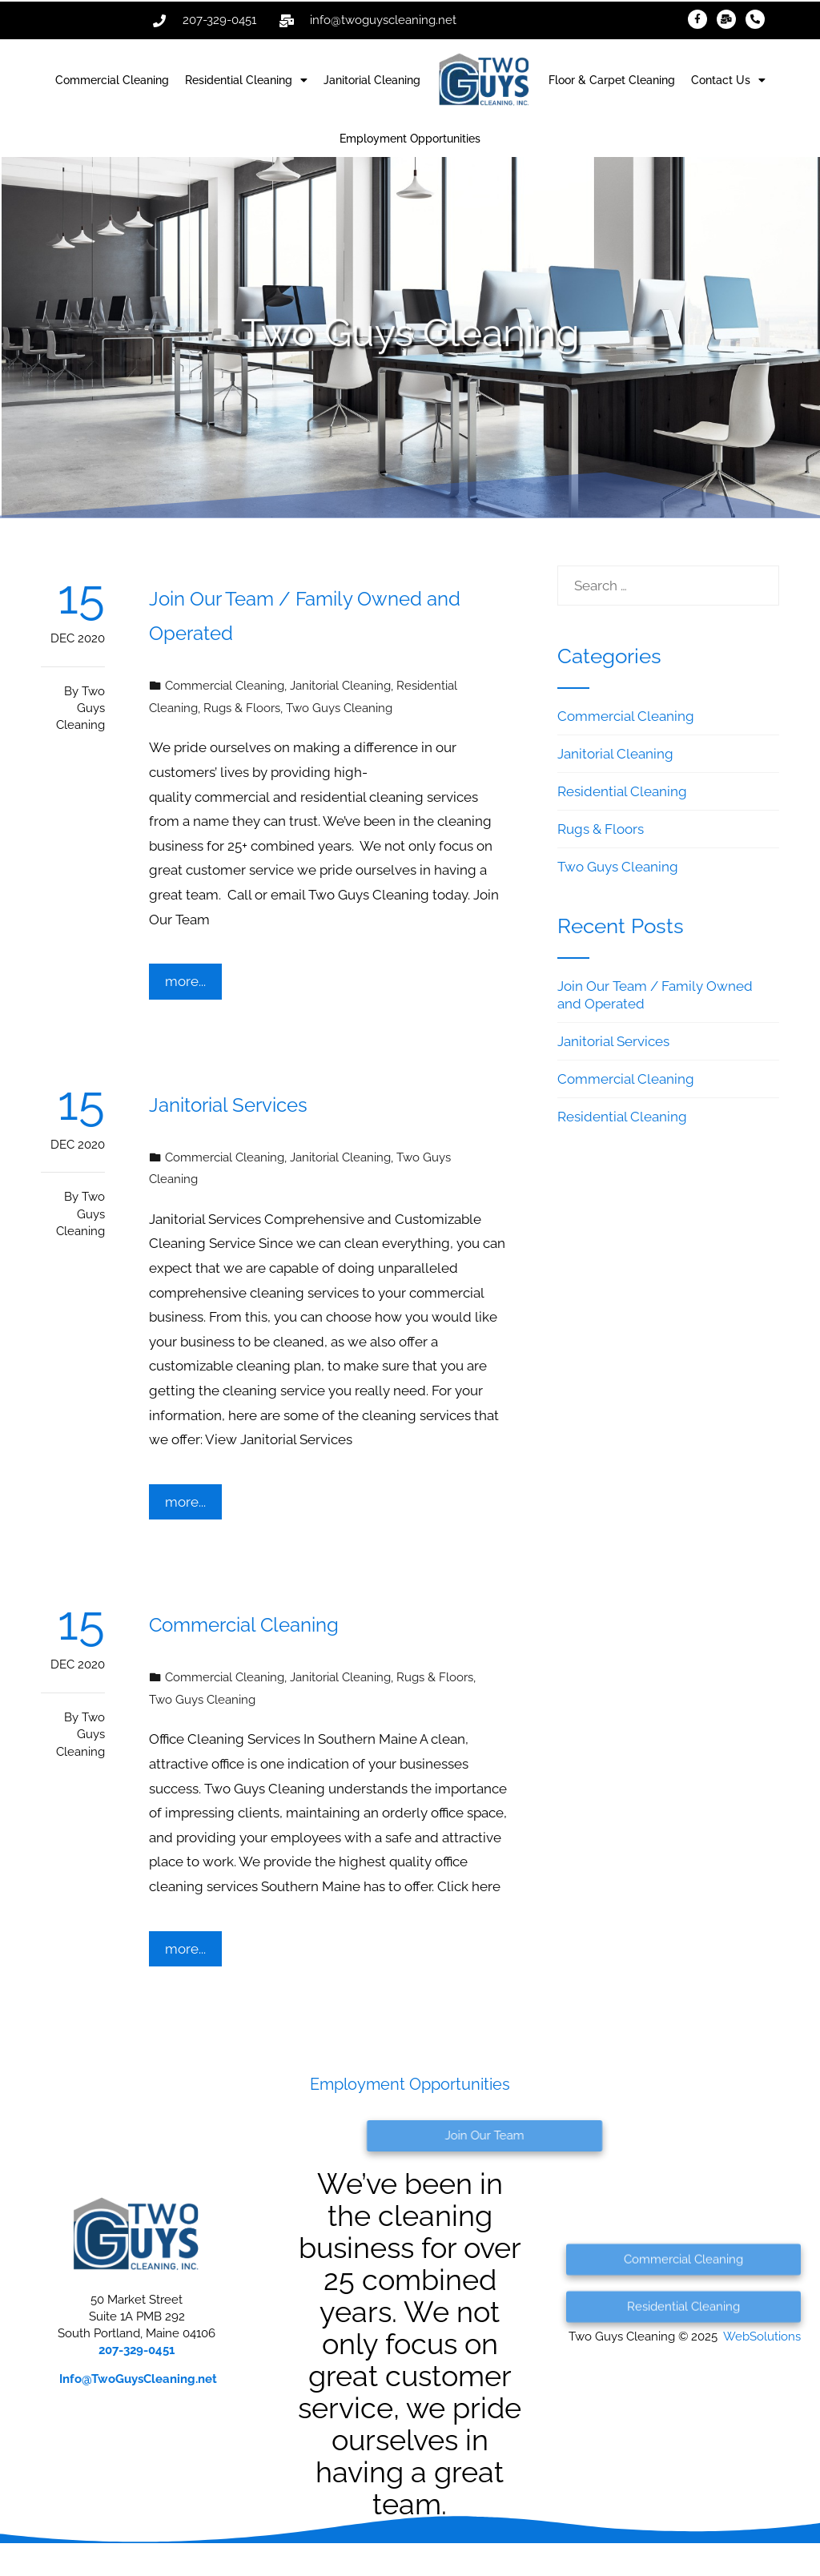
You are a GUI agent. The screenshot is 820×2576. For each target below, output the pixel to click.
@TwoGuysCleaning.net (138, 2379)
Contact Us (728, 80)
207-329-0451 (136, 2350)
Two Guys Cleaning (80, 708)
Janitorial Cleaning (372, 80)
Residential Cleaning (246, 80)
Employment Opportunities (410, 138)
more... (185, 981)
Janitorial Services (228, 1105)
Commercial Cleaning (112, 80)
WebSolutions (762, 2336)
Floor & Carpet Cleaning (612, 80)
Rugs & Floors (241, 708)
